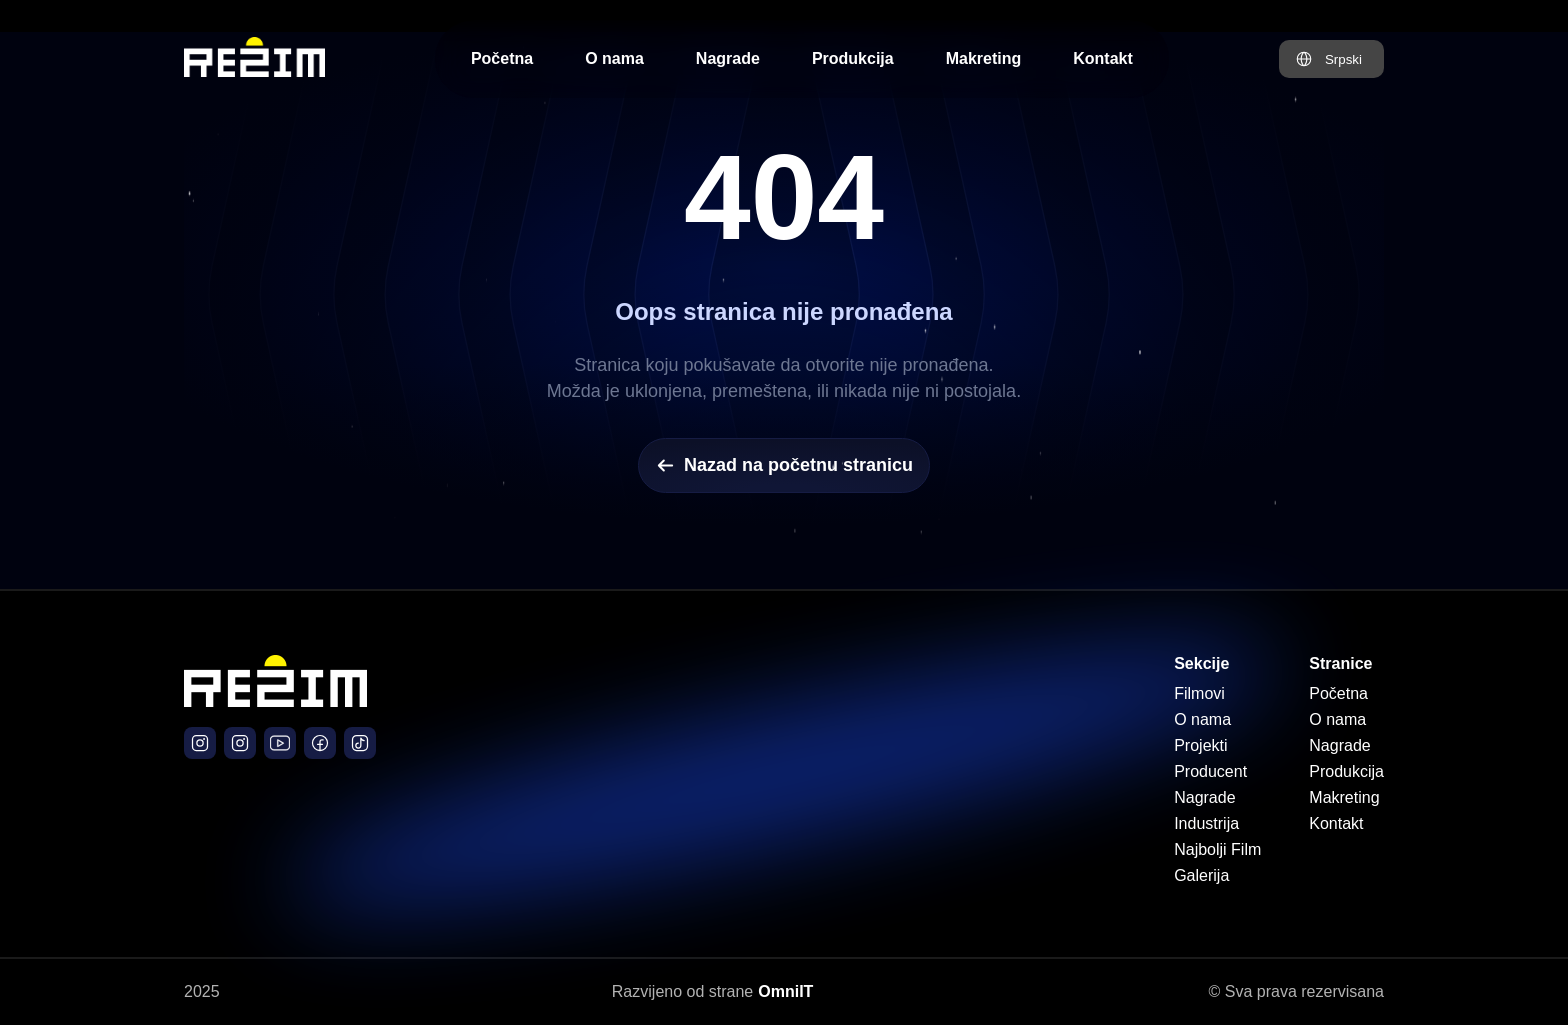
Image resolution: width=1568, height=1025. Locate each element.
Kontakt (1103, 58)
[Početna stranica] (275, 701)
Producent (1210, 771)
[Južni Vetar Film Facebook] (320, 743)
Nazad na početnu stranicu (784, 465)
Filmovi (1199, 693)
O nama (614, 58)
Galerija (1201, 875)
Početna (502, 58)
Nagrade (728, 58)
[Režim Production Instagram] (200, 743)
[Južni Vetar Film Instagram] (240, 743)
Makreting (984, 58)
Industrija (1206, 823)
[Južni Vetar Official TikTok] (360, 743)
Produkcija (853, 58)
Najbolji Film (1217, 849)
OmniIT (785, 991)
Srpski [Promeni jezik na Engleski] (1343, 59)
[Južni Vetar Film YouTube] (280, 743)
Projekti (1200, 745)
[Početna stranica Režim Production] (254, 59)
